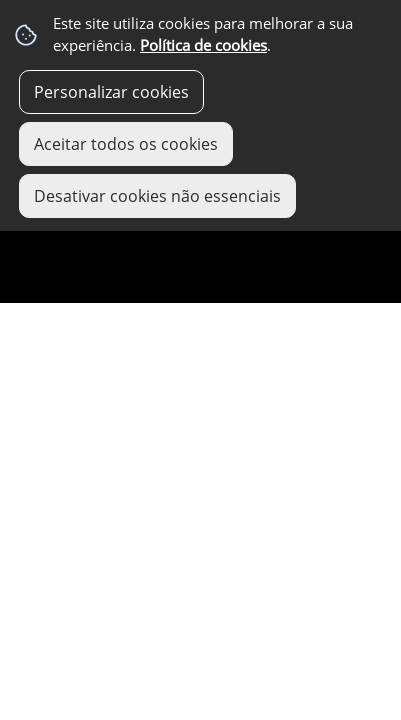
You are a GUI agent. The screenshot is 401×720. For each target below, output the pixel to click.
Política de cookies (203, 45)
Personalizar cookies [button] (111, 92)
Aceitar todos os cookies (126, 144)
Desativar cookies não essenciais (157, 196)
